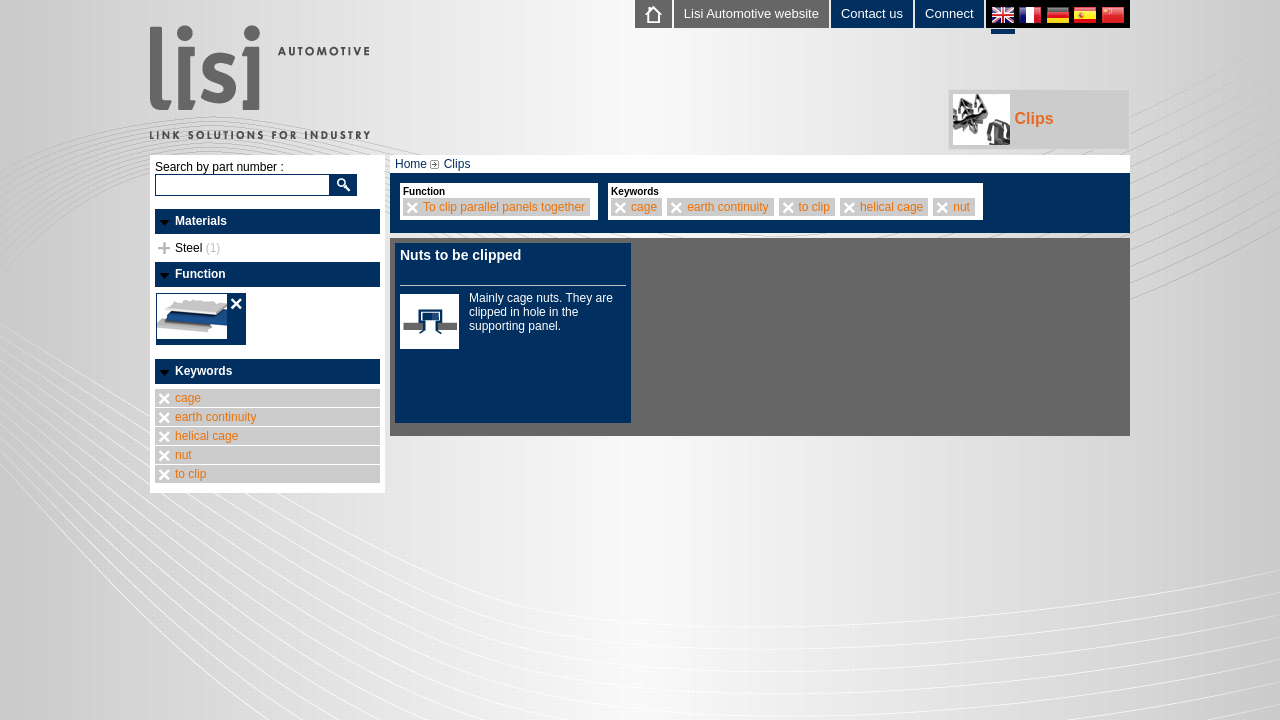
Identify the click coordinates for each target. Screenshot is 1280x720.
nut (183, 455)
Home (411, 164)
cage (188, 398)
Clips (1003, 119)
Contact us (872, 13)
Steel (197, 248)
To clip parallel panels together (504, 207)
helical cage (206, 436)
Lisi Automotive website (751, 13)
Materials (201, 221)
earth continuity (215, 417)
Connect (949, 13)
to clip (190, 474)
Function (200, 274)
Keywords (203, 371)
